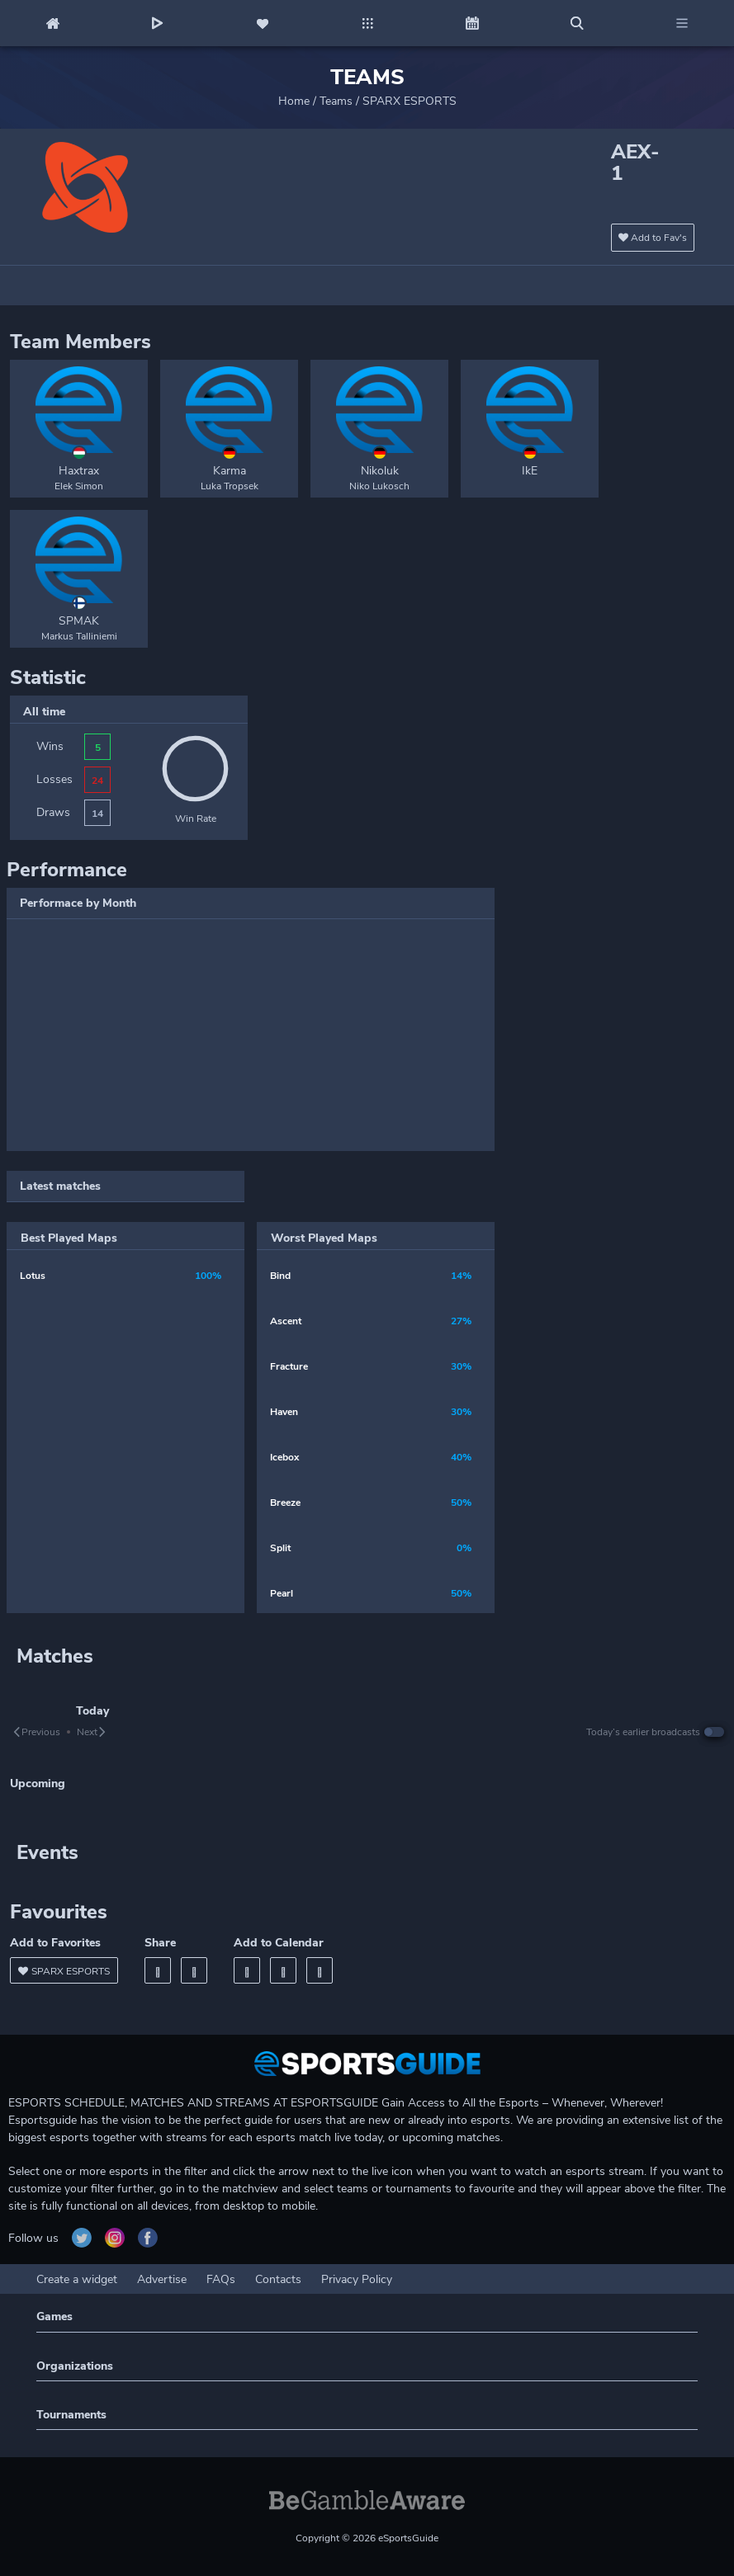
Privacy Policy (356, 2279)
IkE (529, 471)
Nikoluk (380, 471)
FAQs (220, 2279)
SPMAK (79, 621)
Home (294, 101)
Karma (229, 471)
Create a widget (76, 2279)
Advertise (162, 2279)
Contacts (278, 2279)
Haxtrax (79, 471)
